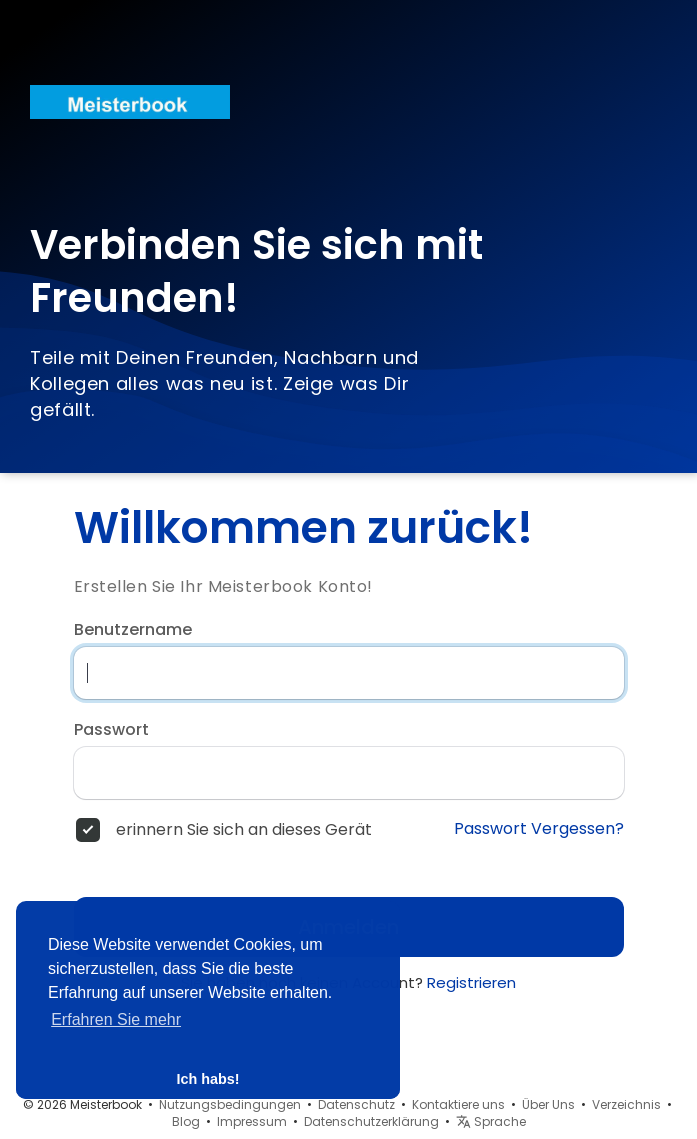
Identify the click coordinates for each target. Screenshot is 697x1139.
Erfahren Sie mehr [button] (116, 1019)
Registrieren (471, 982)
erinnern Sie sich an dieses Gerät (244, 830)
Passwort (111, 730)
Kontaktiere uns (458, 1104)
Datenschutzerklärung (371, 1121)
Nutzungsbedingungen (230, 1104)
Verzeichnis (626, 1104)
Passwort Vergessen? (539, 829)
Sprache (491, 1121)
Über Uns (548, 1104)
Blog (186, 1121)
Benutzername (133, 630)
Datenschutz (356, 1104)
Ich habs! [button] (207, 1079)
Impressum (252, 1121)
